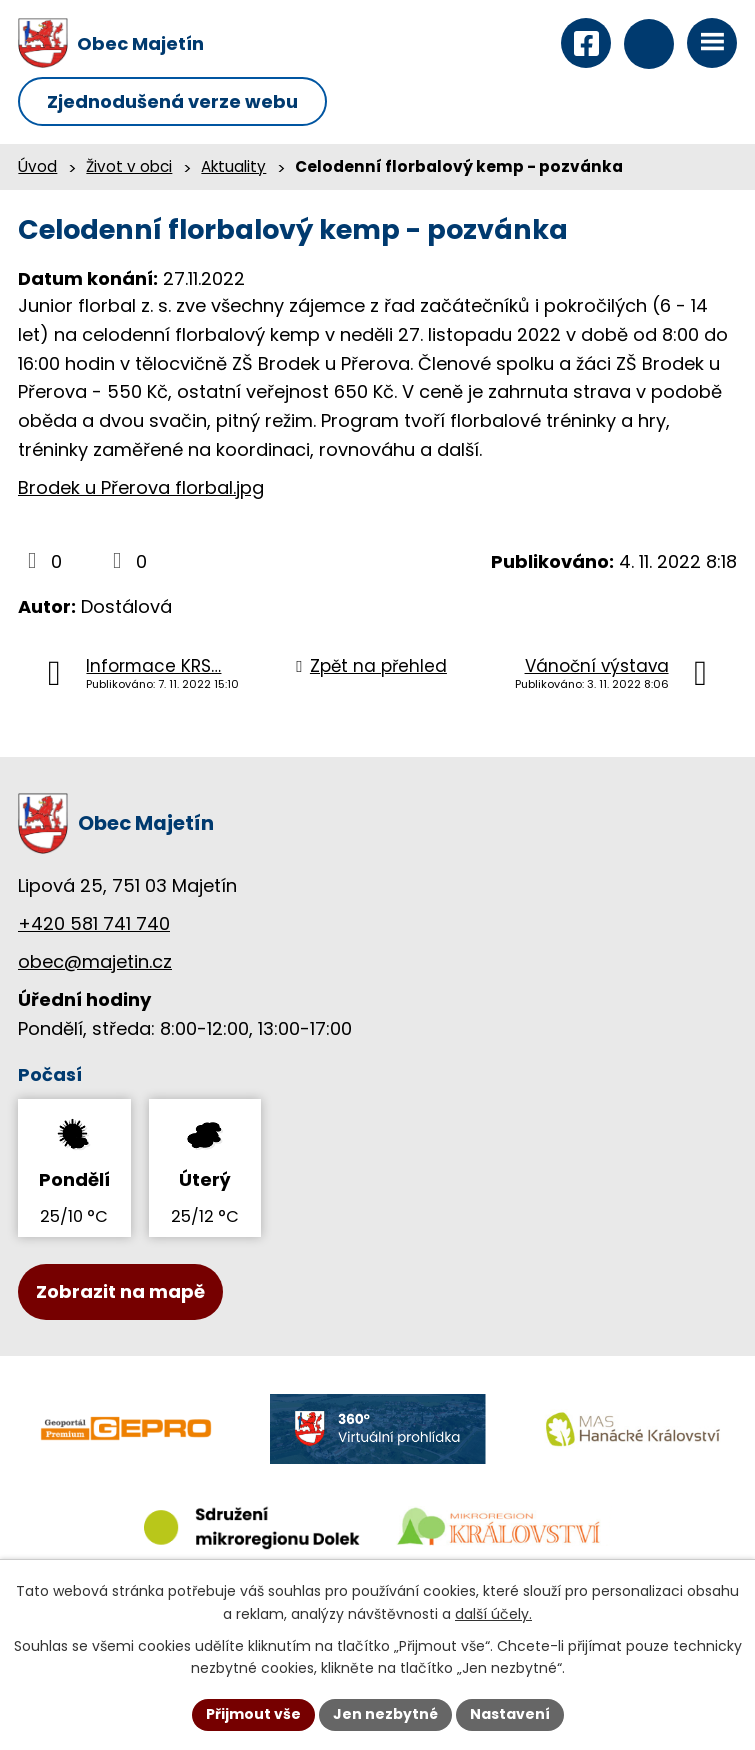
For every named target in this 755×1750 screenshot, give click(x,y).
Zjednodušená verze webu (172, 101)
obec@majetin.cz (95, 961)
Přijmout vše (253, 1714)
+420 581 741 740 (94, 923)
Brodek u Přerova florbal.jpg (141, 487)
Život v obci (129, 166)
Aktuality (233, 166)
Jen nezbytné (385, 1714)
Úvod (37, 166)
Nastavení (510, 1714)
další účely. (493, 1614)
